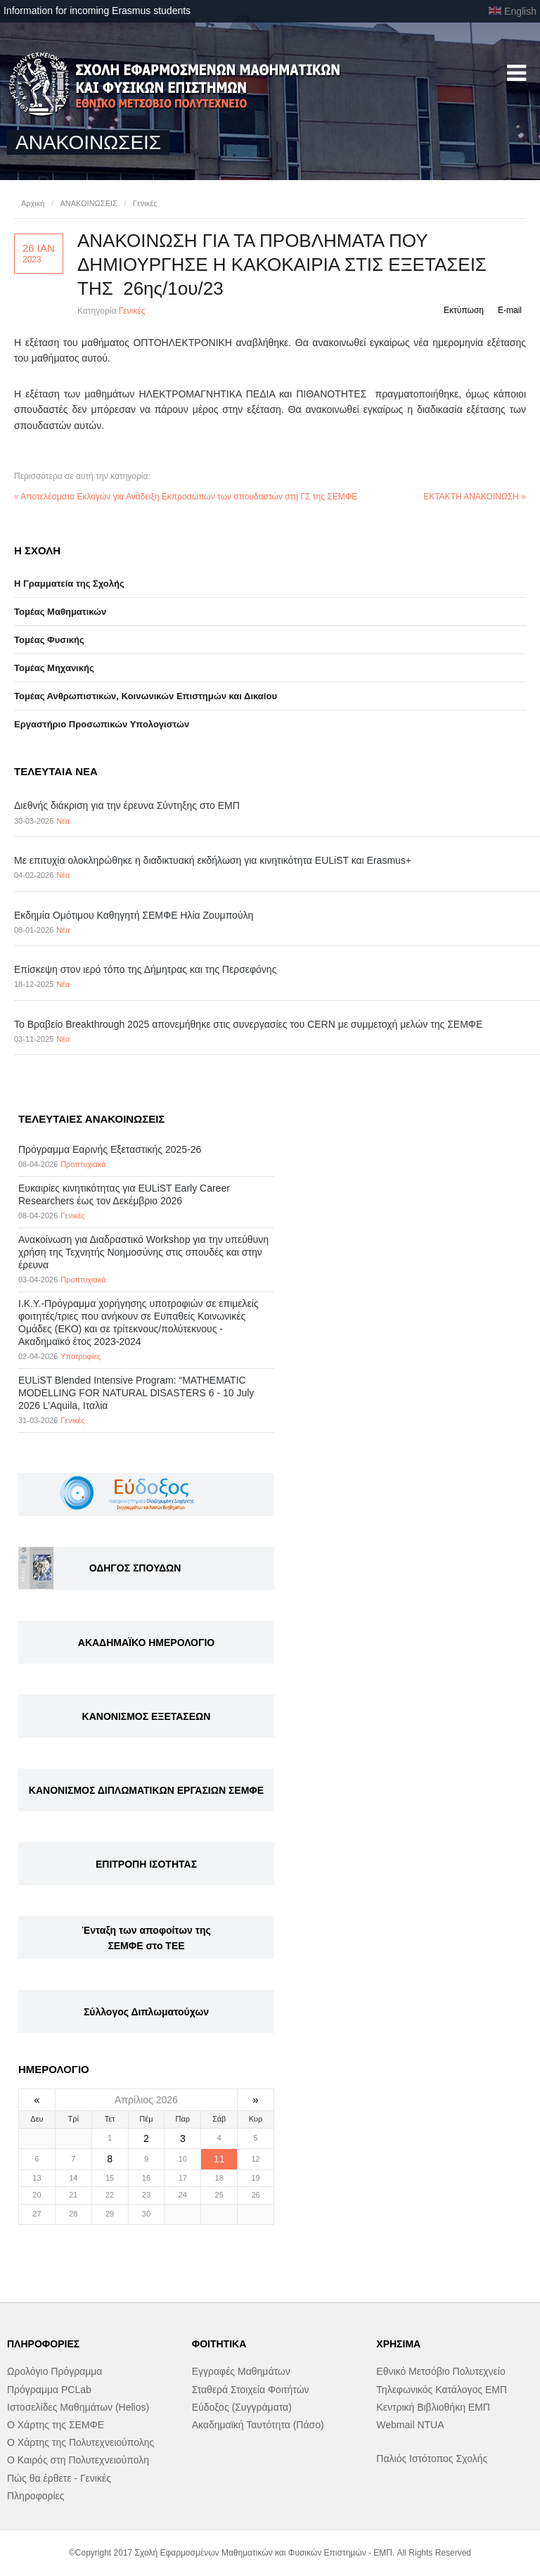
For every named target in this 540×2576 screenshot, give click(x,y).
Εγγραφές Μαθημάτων (241, 2371)
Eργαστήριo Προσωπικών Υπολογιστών (101, 724)
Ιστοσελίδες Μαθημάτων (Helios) (78, 2407)
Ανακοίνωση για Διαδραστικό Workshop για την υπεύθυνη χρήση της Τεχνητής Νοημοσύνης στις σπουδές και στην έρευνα (143, 1252)
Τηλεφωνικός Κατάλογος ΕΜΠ (441, 2389)
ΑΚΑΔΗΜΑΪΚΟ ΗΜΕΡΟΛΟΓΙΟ (146, 1642)
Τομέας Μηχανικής (54, 668)
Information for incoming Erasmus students (97, 10)
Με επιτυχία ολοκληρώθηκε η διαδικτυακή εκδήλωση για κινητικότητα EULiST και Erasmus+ (212, 860)
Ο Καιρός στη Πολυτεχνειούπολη (78, 2460)
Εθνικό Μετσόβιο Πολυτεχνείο (440, 2371)
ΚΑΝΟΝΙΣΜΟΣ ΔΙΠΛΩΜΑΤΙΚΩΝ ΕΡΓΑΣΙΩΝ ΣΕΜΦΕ (146, 1790)
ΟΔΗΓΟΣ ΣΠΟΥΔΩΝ (135, 1568)
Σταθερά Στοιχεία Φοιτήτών (250, 2389)
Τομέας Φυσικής (49, 640)
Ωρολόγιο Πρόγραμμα (54, 2371)
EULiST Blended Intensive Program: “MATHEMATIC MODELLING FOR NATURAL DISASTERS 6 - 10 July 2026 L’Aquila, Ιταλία (136, 1393)
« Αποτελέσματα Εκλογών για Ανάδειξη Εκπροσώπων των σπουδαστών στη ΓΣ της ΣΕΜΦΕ (185, 497)
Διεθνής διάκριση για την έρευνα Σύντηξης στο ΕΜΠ (127, 805)
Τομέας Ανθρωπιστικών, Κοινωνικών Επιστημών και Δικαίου (145, 696)
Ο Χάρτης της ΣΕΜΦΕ (55, 2424)
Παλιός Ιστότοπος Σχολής (431, 2458)
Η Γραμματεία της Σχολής (69, 583)
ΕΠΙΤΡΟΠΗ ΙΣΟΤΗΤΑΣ (146, 1864)
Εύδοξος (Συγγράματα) (242, 2407)
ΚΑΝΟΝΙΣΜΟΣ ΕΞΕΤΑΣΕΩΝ (146, 1716)
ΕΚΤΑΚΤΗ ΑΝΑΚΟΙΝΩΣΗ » (474, 497)
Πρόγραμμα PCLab (49, 2389)
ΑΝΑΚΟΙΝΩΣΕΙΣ (88, 203)
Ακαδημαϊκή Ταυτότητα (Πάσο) (258, 2424)
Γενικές (145, 203)
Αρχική (32, 203)
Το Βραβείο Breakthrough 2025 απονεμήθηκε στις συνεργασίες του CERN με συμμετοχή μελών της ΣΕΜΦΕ (248, 1024)
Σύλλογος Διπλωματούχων (146, 2011)
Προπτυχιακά (82, 1164)
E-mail (510, 310)
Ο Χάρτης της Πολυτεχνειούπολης (80, 2442)
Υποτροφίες (80, 1356)
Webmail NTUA (410, 2424)
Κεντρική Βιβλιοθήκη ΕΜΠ (433, 2407)
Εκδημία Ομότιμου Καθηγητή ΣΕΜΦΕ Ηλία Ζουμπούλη (133, 915)
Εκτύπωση (464, 310)
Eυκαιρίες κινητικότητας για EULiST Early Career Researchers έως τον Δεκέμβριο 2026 (124, 1194)
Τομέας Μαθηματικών (60, 611)
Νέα (63, 821)
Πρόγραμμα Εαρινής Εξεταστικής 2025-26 (109, 1149)
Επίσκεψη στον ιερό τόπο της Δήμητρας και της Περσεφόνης (145, 969)
